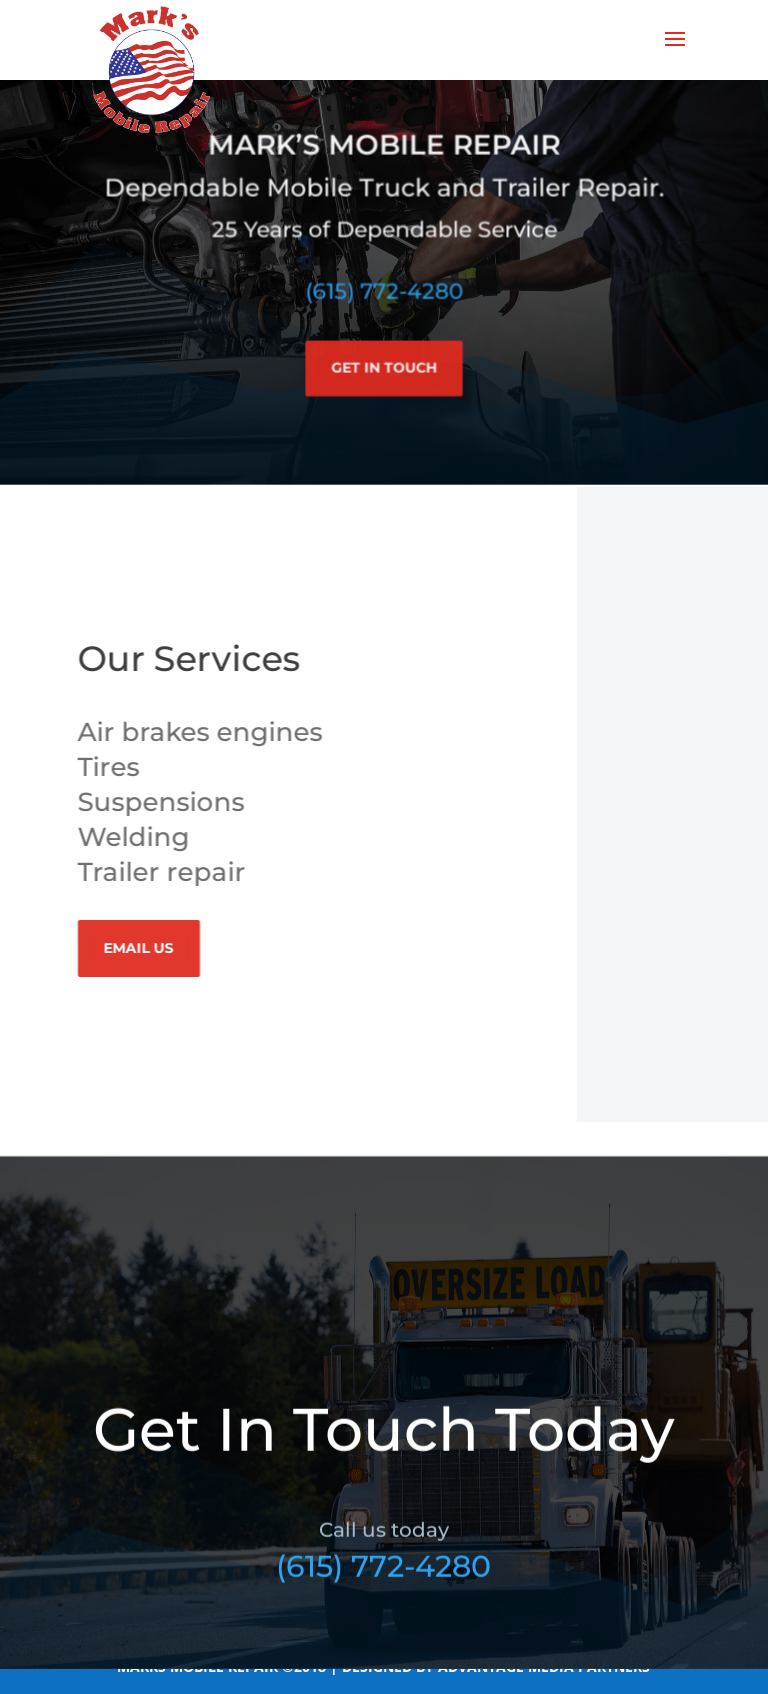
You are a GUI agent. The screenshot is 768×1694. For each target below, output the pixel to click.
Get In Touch (384, 358)
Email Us (142, 948)
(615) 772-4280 (383, 282)
